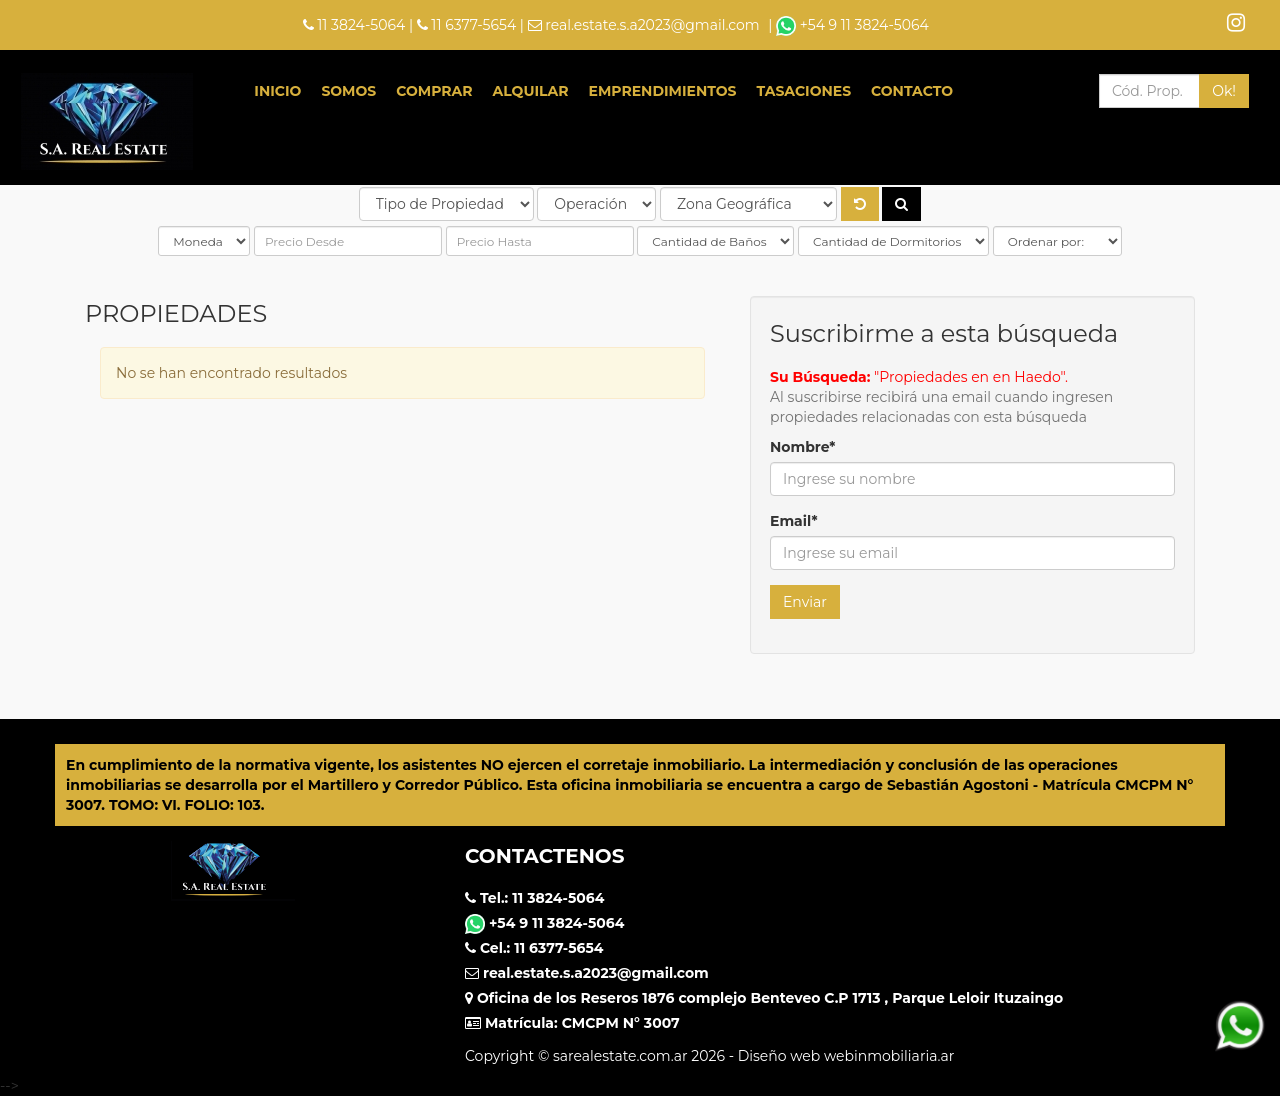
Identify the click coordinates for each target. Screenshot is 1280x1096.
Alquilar (531, 91)
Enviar (805, 602)
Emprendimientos (663, 91)
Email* (794, 521)
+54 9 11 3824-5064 (852, 25)
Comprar (434, 91)
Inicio (277, 91)
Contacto (912, 91)
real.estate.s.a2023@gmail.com (652, 25)
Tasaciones (804, 91)
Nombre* (802, 447)
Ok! (1224, 91)
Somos (348, 91)
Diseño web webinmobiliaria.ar (846, 1056)
